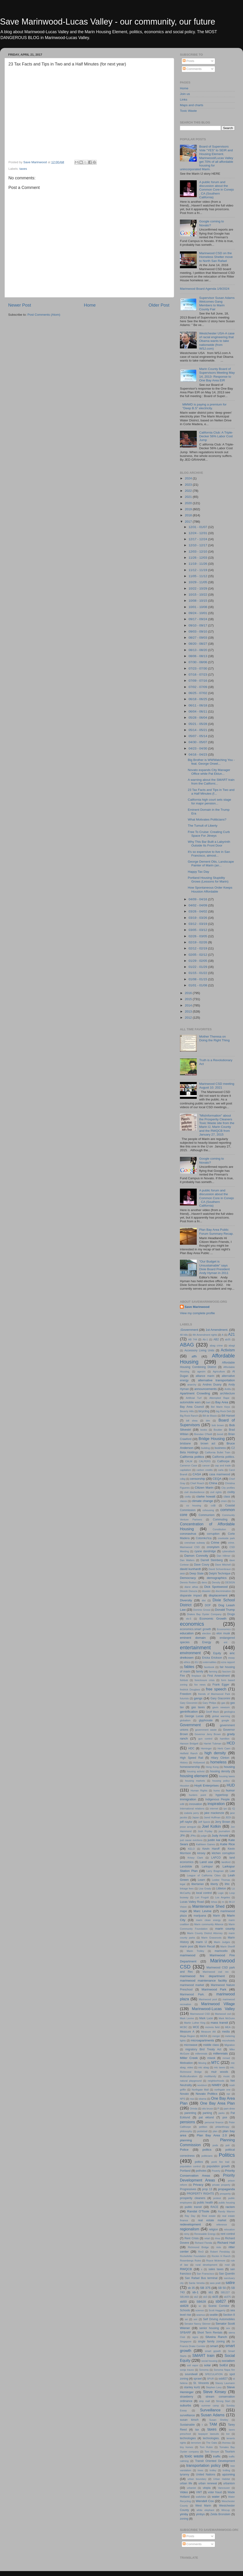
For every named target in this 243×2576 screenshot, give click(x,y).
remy (186, 2233)
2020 (189, 503)
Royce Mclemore (215, 2260)
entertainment (195, 1647)
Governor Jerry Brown (208, 1734)
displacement (218, 1595)
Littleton (221, 1888)
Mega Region (187, 2036)
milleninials (201, 2053)
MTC (215, 2062)
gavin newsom (221, 1707)
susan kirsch (189, 2419)
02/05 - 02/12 (198, 954)
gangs (198, 1698)
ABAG (187, 1345)
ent (225, 1642)
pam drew (229, 2108)
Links (183, 99)
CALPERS (205, 1461)
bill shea (191, 1420)
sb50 (183, 2301)
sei (186, 2319)
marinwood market (192, 1985)
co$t (213, 1505)
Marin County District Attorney (205, 1933)
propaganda (226, 2189)
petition (203, 2126)
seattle (214, 2314)
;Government (189, 1329)
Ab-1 (205, 1339)
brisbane (185, 1443)
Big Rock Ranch (189, 1415)
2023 (189, 484)
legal (182, 1884)
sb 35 (191, 2288)
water (216, 2496)
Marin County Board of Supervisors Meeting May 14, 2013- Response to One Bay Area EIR (217, 374)
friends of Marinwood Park (214, 1694)
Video (184, 2492)
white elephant (205, 2510)
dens (204, 1582)
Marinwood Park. (192, 1994)
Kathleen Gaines (205, 1844)
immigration (188, 1799)
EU (196, 1662)
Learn (201, 1879)
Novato (184, 2093)
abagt (232, 1345)
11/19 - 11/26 (198, 563)
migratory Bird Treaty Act (203, 2049)
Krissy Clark (195, 1857)
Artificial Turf (194, 1398)
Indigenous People (217, 1799)
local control (204, 1893)
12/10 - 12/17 (198, 545)
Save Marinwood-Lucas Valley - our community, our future (107, 21)
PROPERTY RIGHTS (200, 2193)
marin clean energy (208, 1920)
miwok (211, 2058)
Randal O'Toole (198, 2211)
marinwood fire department (202, 1976)
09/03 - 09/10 (198, 631)
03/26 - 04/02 (198, 911)
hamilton (224, 1738)
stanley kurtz (192, 2387)
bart (208, 1402)
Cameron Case (188, 1465)
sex (228, 2328)
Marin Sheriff (227, 1946)
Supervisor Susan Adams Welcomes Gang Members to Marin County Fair (217, 303)
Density (216, 1582)
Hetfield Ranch (189, 1753)
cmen (224, 1501)
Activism (228, 1350)
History (184, 1762)
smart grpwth (213, 2351)
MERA (203, 2036)
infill (182, 1804)
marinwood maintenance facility (203, 1980)
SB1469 (184, 2296)
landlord (226, 1862)
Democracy (188, 1578)
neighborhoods (216, 2080)
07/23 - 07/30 (198, 668)
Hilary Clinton (220, 1757)
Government (190, 1725)
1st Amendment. (217, 1329)
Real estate (209, 2215)
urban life (186, 2483)
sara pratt (215, 2283)
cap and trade (223, 1465)
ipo (225, 1808)
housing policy (220, 1780)
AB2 (216, 1339)
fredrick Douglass (190, 1689)
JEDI (228, 1817)
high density (215, 1753)
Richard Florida (203, 2242)
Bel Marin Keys (220, 1406)
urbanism (229, 2483)
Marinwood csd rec (216, 1971)
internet (214, 1808)
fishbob (184, 1680)
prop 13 (207, 2189)
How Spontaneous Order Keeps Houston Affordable (210, 889)
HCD (231, 1743)
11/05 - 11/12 (198, 576)
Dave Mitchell (223, 1564)
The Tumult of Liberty (203, 825)
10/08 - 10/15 (198, 600)
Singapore (185, 2341)
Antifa (227, 1389)
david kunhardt (190, 1569)
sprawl (197, 2378)
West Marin (203, 2505)
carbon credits (205, 1470)
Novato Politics (207, 2093)
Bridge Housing (212, 1438)
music (226, 2076)
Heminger (206, 1748)
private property (221, 2184)
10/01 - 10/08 (198, 607)
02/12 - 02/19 (198, 948)
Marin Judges (222, 1942)
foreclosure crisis (204, 1680)
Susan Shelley (218, 2419)
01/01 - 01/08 (198, 985)
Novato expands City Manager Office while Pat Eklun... (209, 771)
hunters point (197, 1795)
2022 (189, 490)
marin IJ (201, 1942)
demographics (217, 1578)
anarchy (191, 1384)
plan (215, 2131)
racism (230, 2207)
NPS (182, 2098)
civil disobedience (194, 1492)
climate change (202, 1501)
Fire (182, 1675)
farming (213, 1671)
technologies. (211, 2438)
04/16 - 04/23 (198, 754)
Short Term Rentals (209, 2332)
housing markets (195, 1780)
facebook (209, 1667)
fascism (226, 1671)
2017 (189, 521)
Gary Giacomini (220, 1698)
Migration (230, 2045)
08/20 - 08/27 (198, 643)
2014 (189, 1005)
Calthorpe (223, 1461)
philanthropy (222, 2126)
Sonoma (203, 2369)
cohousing (208, 1510)
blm (208, 1420)
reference (221, 2224)
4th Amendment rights (205, 1334)
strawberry (186, 2396)
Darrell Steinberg (212, 1560)
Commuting (220, 1519)
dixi (204, 1600)
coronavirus (188, 1533)
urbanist (191, 2487)
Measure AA (208, 2031)
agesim (201, 1371)
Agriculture (219, 1371)
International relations (192, 1808)
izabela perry (191, 1813)
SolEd (223, 2365)
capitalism (185, 1470)
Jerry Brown (222, 1821)
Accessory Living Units (199, 1350)
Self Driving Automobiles (219, 2319)
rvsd (227, 2264)
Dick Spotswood (216, 1586)
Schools (185, 2310)
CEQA (217, 1478)
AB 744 (192, 1339)
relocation (229, 2229)
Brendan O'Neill (203, 1434)
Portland (185, 2170)
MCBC (183, 2027)
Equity (217, 1653)
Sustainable (187, 2424)
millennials (220, 2053)
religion (213, 2229)
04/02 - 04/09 (198, 905)
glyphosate (206, 1720)
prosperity (225, 2193)
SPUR (210, 2378)
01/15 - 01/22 (198, 973)
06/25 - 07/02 (198, 693)
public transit (193, 2207)
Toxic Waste (188, 110)
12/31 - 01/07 (198, 527)
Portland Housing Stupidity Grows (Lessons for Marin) (208, 879)
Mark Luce (206, 2018)
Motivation (186, 2063)
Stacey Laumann (225, 2383)
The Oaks (211, 2442)
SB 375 (205, 2288)
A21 (231, 1334)
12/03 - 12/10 (198, 551)
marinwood (187, 1955)
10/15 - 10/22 (198, 594)
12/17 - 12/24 (198, 539)
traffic (217, 2456)
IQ (233, 1808)
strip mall (204, 2401)
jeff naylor (186, 1821)
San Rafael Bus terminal (201, 2278)
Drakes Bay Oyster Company (204, 1614)
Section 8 (229, 2314)
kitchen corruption (223, 1853)
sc (200, 2306)
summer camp (210, 2405)
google (225, 1720)
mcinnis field (212, 2027)
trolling (226, 2470)
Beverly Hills (187, 1411)
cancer (206, 1465)
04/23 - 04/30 (198, 748)
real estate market (212, 2220)
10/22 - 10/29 (198, 588)
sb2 (196, 2296)
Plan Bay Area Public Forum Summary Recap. (216, 1231)
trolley (213, 2470)
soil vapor (192, 2365)
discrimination (223, 1591)
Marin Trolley (195, 1951)
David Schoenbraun (219, 1569)
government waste (206, 1729)
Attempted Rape (219, 1398)
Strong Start (223, 2401)
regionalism (189, 2229)
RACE (214, 2207)
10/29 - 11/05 (198, 582)
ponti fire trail (220, 2161)
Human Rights (199, 1790)
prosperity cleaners (192, 2198)
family (200, 1671)
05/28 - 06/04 (198, 717)
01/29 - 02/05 (198, 960)
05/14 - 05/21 (198, 730)
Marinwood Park (214, 1989)
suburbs (185, 2405)
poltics (199, 2162)
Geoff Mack (212, 1711)
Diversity (186, 1600)
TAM (213, 2424)
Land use (206, 1862)
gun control (205, 1738)
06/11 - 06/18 (198, 705)
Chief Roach (197, 1483)
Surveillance (210, 2410)
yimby (184, 2514)
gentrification (189, 1711)
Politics (227, 2155)
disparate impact (191, 1595)
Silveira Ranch (216, 2337)
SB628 (201, 2301)
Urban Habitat (221, 2479)
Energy (206, 1642)
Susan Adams (213, 2415)
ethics (187, 1662)
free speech (216, 1689)
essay (231, 1657)
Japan (195, 1817)
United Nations (205, 2474)
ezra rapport (228, 1662)
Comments (192, 69)
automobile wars (190, 1402)
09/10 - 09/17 (198, 625)
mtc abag (203, 2067)
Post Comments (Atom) (44, 314)
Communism (206, 1515)
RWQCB (186, 2269)
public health (205, 2202)
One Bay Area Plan (217, 2103)
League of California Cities (204, 1875)
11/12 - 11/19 (198, 570)
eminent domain (193, 1637)
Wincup (225, 2510)
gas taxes (198, 1707)
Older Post (159, 305)
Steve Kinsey (214, 2392)
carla (220, 1470)
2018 (189, 515)
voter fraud (215, 2492)
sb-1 (195, 2292)
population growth (218, 2166)
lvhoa (214, 1901)
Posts (188, 61)
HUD (231, 1785)
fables (189, 1666)
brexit (220, 1434)
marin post (186, 1946)
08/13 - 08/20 (198, 650)
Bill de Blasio (210, 1415)
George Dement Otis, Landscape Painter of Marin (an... (211, 863)
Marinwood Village (218, 2004)
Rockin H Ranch (221, 2256)
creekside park (226, 1538)
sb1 (210, 2292)
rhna (217, 2238)
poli (227, 2145)
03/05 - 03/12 (198, 930)
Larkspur (207, 1866)
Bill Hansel (228, 1415)
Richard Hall (226, 2242)
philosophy (186, 2131)
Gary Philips (209, 1702)
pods (215, 2145)
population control (190, 2166)
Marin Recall (207, 1946)
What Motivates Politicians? (207, 819)
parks (221, 2113)
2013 (189, 1011)
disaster (206, 1591)
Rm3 (201, 2251)
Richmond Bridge (198, 2247)
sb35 (215, 2296)
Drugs (231, 1614)
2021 (189, 497)
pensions (187, 2122)
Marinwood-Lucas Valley (213, 2009)
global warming (221, 1716)
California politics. (223, 1456)
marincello (221, 1951)
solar (207, 2365)
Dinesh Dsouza (188, 1591)
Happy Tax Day (198, 871)
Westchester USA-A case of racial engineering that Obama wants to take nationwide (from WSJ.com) (216, 341)
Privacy (198, 2184)
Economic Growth (213, 1618)
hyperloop (222, 1795)
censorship (197, 1478)
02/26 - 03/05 (198, 936)
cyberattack (228, 1551)
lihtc (227, 1884)
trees (200, 2470)
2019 (189, 509)
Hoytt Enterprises (206, 1785)
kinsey (201, 1853)
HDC (191, 1748)
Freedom (185, 1694)
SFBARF (185, 2332)
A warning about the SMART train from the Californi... (211, 781)
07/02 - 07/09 (198, 687)
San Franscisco (205, 2273)
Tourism (230, 2451)
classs (183, 1501)
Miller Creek (189, 2058)
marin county (225, 1928)
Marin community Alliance (208, 1924)
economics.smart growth (195, 1629)
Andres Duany (212, 1384)
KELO (191, 1848)
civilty (188, 1496)
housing (229, 1767)
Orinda (193, 2108)
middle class (211, 2045)
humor (230, 1790)
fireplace (196, 1675)
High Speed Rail (191, 1757)
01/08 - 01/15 (198, 979)
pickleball (202, 2131)
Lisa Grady (205, 1888)
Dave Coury (201, 1564)
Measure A (187, 2031)
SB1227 (225, 2292)
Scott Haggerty (217, 2310)
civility (231, 1492)
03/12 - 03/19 (198, 924)
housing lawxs (227, 1776)
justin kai (214, 1840)
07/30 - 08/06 (198, 662)
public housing (226, 2202)
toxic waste (194, 2456)
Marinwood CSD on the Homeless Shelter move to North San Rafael (215, 256)
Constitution (219, 1529)
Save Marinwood (197, 1307)
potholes (201, 2170)
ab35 (228, 1339)
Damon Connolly (196, 1555)
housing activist (196, 1771)
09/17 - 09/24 (198, 619)
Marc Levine (202, 1911)
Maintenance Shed (208, 1906)
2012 (189, 1017)
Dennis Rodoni (188, 1582)
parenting (190, 2113)
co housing (193, 1505)
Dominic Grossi (201, 1609)
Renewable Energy (205, 2233)
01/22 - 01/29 (198, 967)
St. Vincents (201, 2383)
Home (90, 305)
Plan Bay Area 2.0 (212, 2135)
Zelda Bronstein (220, 2514)
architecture (227, 1393)
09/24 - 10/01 (198, 613)
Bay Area (221, 1402)
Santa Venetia (197, 2283)
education (187, 1633)
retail (207, 2238)
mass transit (219, 2022)
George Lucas (194, 1716)
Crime (215, 1542)
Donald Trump (225, 1609)
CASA (197, 1474)
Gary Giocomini (188, 1702)
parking (207, 2113)
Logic (221, 1893)
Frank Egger (220, 1684)
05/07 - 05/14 (198, 736)
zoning (184, 2518)
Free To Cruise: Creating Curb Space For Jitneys (209, 833)
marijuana (200, 1915)
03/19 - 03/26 (198, 917)
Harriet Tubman (212, 1743)
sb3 (205, 2296)
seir (195, 2319)
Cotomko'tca (203, 1538)
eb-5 (188, 1618)
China (213, 1483)
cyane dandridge (205, 1551)
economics (192, 1624)
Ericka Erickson (212, 1657)
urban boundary (197, 2479)
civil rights (216, 1492)
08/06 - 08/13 (198, 656)
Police (184, 2149)
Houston (184, 1785)
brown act (207, 1443)
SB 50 (222, 2288)
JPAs (193, 1835)
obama (202, 2098)
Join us (185, 94)
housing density (220, 1771)
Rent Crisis (192, 2238)
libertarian (197, 1884)
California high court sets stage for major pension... (209, 801)
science (199, 2310)
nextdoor (202, 2085)
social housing (209, 2360)
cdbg (182, 1478)
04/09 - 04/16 (198, 899)
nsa (192, 2098)
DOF (208, 1605)
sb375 (227, 2296)
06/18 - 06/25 (198, 699)
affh (194, 1356)
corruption (213, 1533)
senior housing (209, 2328)
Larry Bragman (215, 1871)
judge (204, 1835)
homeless (218, 1762)
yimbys (200, 2514)
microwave (190, 2045)
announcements (205, 1389)
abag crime (216, 1345)
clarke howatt (205, 1496)
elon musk (223, 1633)
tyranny (184, 2474)
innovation (195, 1804)
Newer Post (19, 305)
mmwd (226, 2058)
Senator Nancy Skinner (197, 2323)
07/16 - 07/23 (198, 674)
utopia (207, 2487)
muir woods (219, 2071)
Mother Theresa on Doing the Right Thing (214, 1038)
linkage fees (187, 1888)
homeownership (190, 1767)
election (206, 1633)
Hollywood (199, 1762)
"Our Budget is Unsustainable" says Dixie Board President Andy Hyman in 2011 (214, 1267)
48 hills (184, 1334)
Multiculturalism (188, 2076)
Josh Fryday (205, 1831)
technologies (188, 2438)
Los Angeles (222, 1897)
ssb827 (223, 2378)
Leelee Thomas (221, 1879)
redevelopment (190, 2224)
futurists (184, 1698)
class (227, 1496)
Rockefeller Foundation (193, 2256)
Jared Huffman (212, 1817)
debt (182, 1573)
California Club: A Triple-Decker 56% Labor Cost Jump (216, 436)
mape (183, 1911)
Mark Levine (187, 2018)
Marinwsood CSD (200, 2013)
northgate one (222, 2089)
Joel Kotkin (211, 1826)
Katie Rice (227, 1844)
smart (214, 2346)
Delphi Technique (220, 1573)
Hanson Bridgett (189, 1743)
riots (218, 2247)
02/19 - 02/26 (198, 942)
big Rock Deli (223, 1411)
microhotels (228, 2040)
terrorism (196, 2442)
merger (216, 2036)
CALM (188, 1461)
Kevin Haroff (210, 1848)
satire (230, 2282)
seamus (200, 2314)
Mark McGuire (227, 2018)
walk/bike (201, 2496)
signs (195, 2337)
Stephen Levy (214, 2387)
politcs (206, 2149)
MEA (227, 2027)
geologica (229, 1711)
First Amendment (218, 1675)
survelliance (187, 2415)
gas (223, 1702)
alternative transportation (216, 1380)
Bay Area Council (192, 1406)
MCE (196, 2027)
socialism (228, 2361)
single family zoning (211, 2341)
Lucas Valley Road (192, 1901)
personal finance (214, 2122)
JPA (182, 1835)
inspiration (216, 1804)
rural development (206, 2264)
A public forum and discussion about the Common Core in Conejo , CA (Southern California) (216, 189)
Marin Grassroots (211, 1937)
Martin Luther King (194, 2022)
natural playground (191, 2080)
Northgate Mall (200, 2089)
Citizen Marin (204, 1487)
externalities (210, 1662)
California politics (192, 1456)
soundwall (191, 2374)
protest (217, 2198)
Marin (216, 1915)
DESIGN (230, 1582)
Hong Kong (212, 1767)
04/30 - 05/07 (198, 742)
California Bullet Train (217, 1452)
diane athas (191, 1586)
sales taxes (215, 2269)
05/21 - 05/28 (198, 724)
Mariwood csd (223, 2013)
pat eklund (206, 2117)
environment (190, 1653)
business (220, 1448)
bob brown (218, 1425)
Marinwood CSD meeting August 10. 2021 (216, 1085)
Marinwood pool (208, 1999)
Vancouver (224, 2487)
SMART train (203, 2355)
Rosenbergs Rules (190, 2260)
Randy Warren (226, 2211)
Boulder (218, 1429)
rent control (228, 2234)
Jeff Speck (204, 1821)
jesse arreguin (188, 1826)
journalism (224, 1831)
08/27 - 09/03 (198, 637)
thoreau (226, 2442)
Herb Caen (224, 1748)
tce (227, 2433)
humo (217, 1790)
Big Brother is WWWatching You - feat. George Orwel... (211, 761)
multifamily (210, 2076)
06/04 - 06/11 (198, 711)
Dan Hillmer (223, 1555)
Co (233, 1501)
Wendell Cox (205, 2501)
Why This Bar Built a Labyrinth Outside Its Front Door (209, 843)
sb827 (221, 2301)
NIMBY (217, 2085)
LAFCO (216, 1857)
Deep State (196, 1573)
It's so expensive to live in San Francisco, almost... (209, 853)
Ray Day (190, 2215)
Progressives (188, 2189)
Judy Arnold (220, 1835)
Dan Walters (187, 1560)
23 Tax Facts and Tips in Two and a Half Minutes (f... (211, 791)
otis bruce (207, 2108)
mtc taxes (219, 2067)
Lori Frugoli (202, 1897)
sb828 (184, 2306)
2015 (189, 999)
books (203, 1429)
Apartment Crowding (195, 1393)
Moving (202, 2063)
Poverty (216, 2170)
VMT (199, 2492)
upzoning (228, 2474)
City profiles (228, 1487)
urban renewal (207, 2483)
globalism (185, 1720)
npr (228, 2093)
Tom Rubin (206, 2447)
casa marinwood (219, 1474)
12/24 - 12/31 (198, 533)
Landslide (186, 1866)
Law (232, 1871)
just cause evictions (191, 1840)
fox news (200, 1684)
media (226, 2031)
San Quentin (227, 2273)
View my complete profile (197, 1313)
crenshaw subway (194, 1542)
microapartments (202, 2040)
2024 (189, 478)
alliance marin (205, 1376)
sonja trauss (187, 2369)
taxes (23, 168)
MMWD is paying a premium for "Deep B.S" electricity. (204, 406)
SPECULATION (213, 2374)
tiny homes (186, 2447)
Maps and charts (191, 105)
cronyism (213, 1547)
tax (197, 2429)
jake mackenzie (214, 1813)
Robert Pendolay (220, 2251)
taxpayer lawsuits (208, 2433)
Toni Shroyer (211, 2451)
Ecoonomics (224, 1629)
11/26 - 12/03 (198, 557)
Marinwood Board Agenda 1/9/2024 (204, 288)
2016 (189, 993)
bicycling (203, 1411)
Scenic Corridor (218, 2306)
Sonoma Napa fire (224, 2369)
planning (186, 2140)
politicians (206, 2155)
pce (224, 2117)
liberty (214, 1884)
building (205, 1448)
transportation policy (203, 2465)
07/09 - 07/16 (198, 680)
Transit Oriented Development (215, 2461)
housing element (194, 1776)
